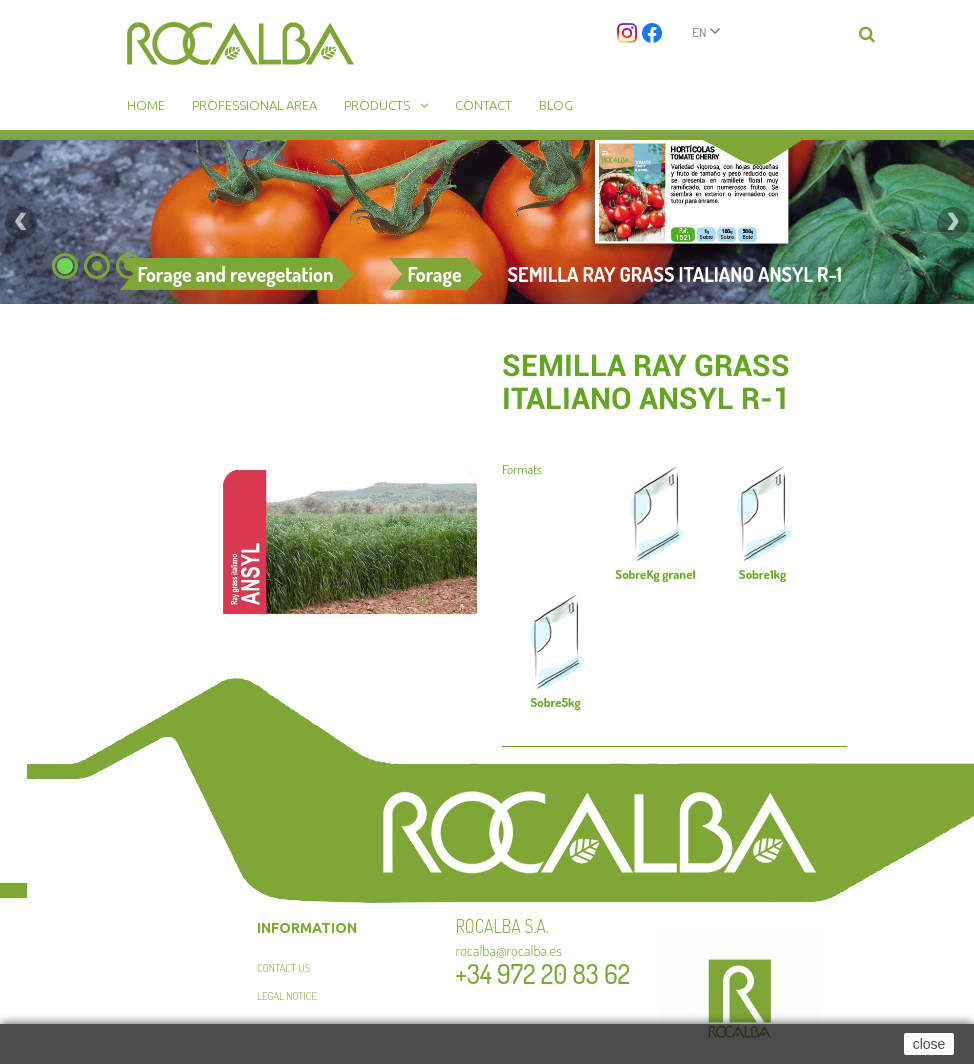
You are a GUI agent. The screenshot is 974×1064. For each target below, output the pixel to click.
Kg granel (655, 574)
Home (146, 105)
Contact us (283, 968)
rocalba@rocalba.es (509, 950)
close (929, 1044)
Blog (556, 105)
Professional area (254, 105)
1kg (762, 574)
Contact (483, 105)
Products (377, 105)
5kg (555, 702)
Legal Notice (287, 996)
